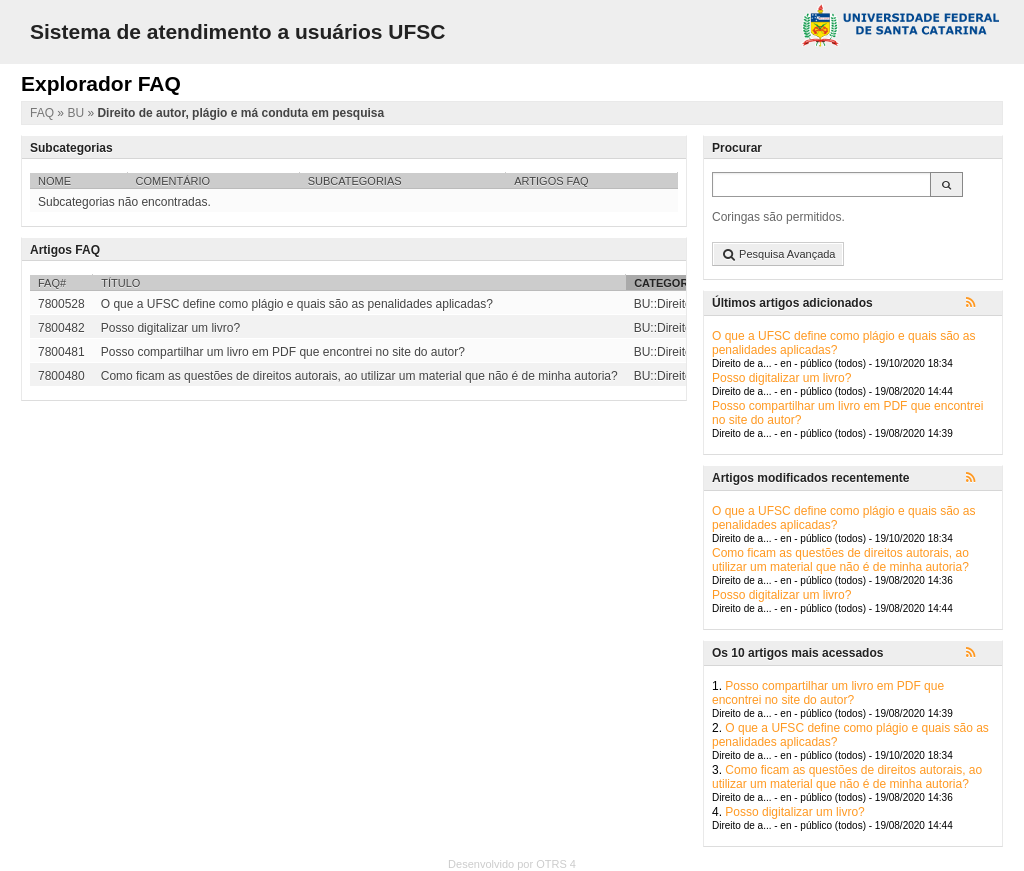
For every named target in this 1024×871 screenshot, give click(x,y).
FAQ (43, 113)
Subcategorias (355, 181)
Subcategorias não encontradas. (124, 202)
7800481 (61, 352)
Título (120, 283)
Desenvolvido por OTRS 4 (512, 864)
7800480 (61, 376)
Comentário (173, 181)
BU (77, 113)
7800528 (61, 304)
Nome (54, 181)
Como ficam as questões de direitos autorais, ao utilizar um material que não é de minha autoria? (840, 560)
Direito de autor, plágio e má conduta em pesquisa (240, 113)
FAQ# (52, 283)
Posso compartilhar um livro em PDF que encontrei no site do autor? (828, 693)
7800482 (61, 328)
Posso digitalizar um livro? (781, 378)
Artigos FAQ (551, 181)
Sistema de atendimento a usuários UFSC (237, 31)
